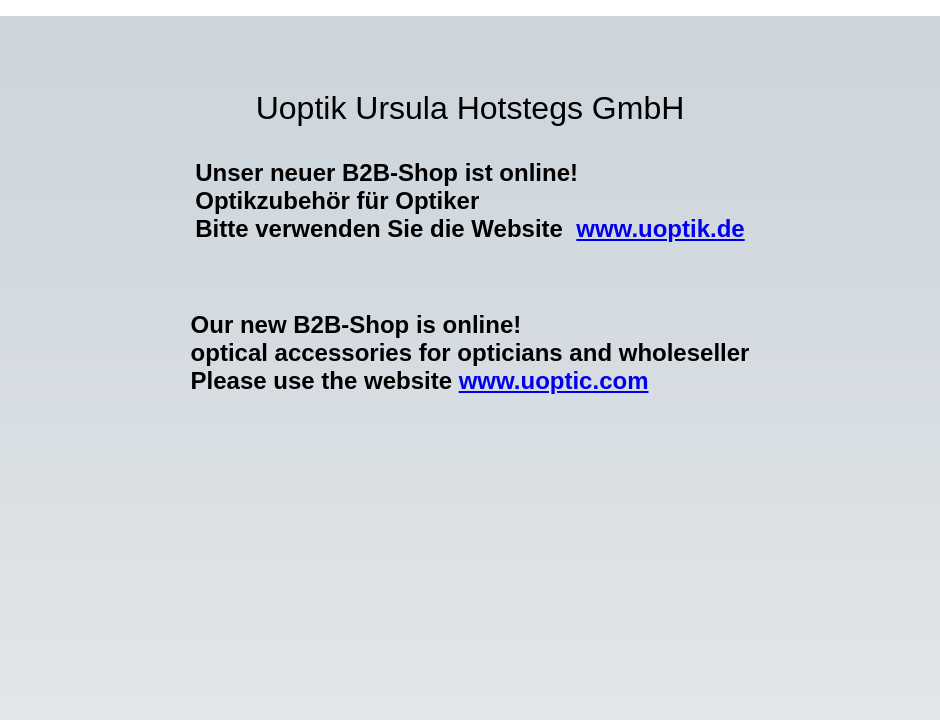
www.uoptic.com (554, 380)
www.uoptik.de (660, 228)
